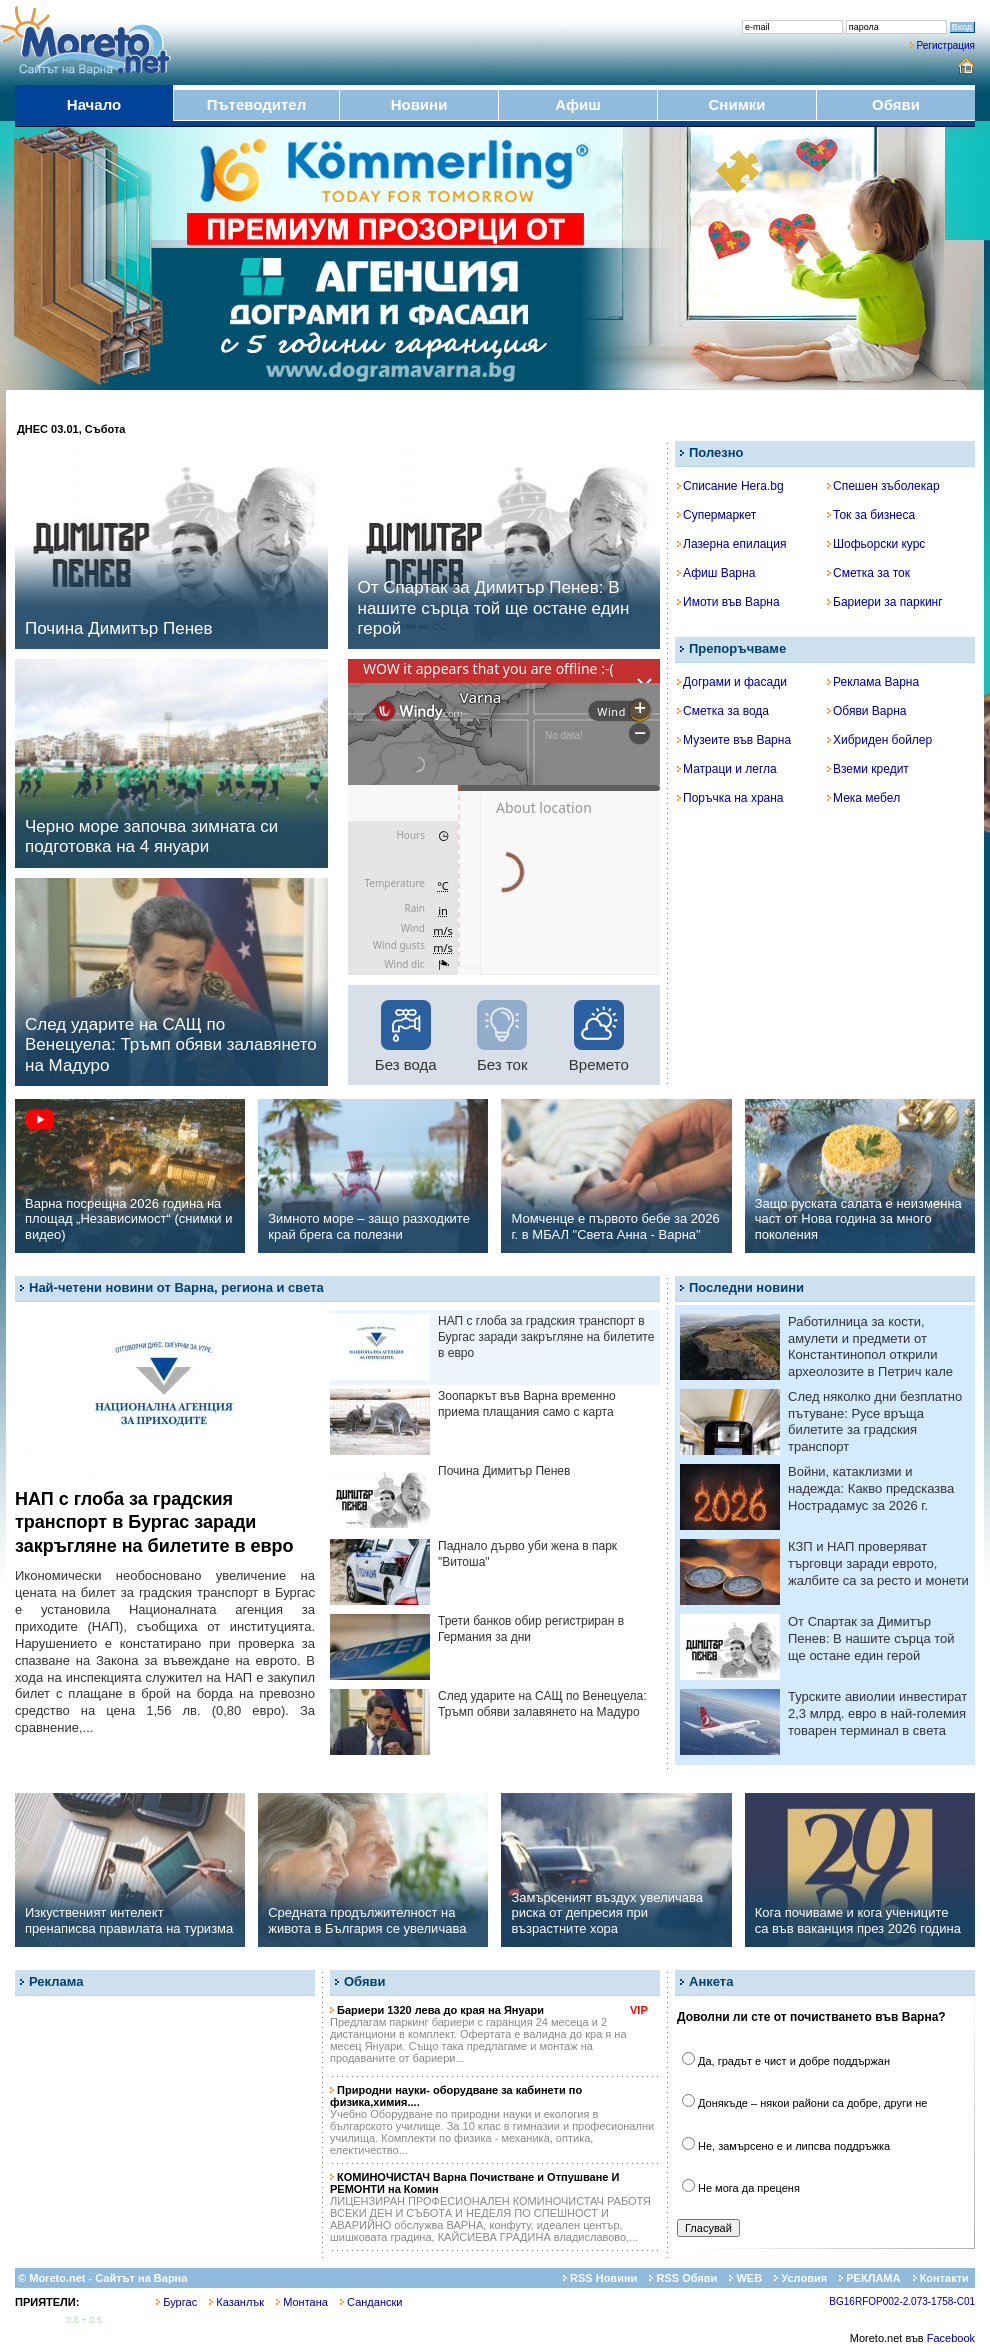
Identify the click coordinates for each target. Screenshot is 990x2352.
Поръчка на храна (730, 798)
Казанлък (236, 2302)
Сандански (371, 2302)
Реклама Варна (873, 682)
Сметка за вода (723, 711)
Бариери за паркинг (885, 602)
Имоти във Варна (728, 602)
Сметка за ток (868, 573)
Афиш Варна (716, 573)
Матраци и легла (727, 769)
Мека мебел (863, 798)
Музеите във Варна (734, 740)
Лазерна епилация (731, 544)
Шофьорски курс (876, 544)
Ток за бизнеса (871, 515)
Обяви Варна (867, 711)
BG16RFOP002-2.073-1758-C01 (902, 2301)
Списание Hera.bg (730, 486)
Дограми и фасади (732, 682)
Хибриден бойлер (879, 740)
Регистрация (946, 45)
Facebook (951, 2338)
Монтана (302, 2302)
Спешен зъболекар (883, 486)
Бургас (176, 2302)
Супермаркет (716, 515)
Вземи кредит (868, 769)
